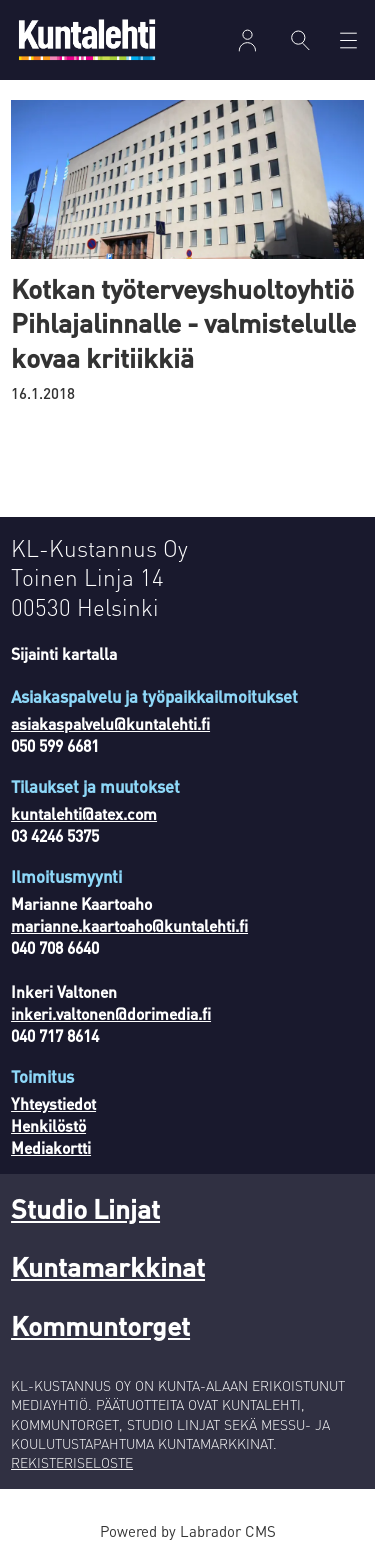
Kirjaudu (247, 40)
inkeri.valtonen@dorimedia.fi (111, 1014)
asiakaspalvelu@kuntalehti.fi (110, 724)
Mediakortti (51, 1148)
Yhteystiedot (53, 1104)
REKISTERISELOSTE (72, 1462)
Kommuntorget (100, 1325)
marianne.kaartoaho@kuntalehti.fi (129, 926)
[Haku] (301, 40)
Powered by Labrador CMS (188, 1531)
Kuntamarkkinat (108, 1266)
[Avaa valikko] (348, 40)
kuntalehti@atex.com (84, 814)
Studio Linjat (85, 1208)
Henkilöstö (48, 1126)
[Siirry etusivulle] (87, 39)
